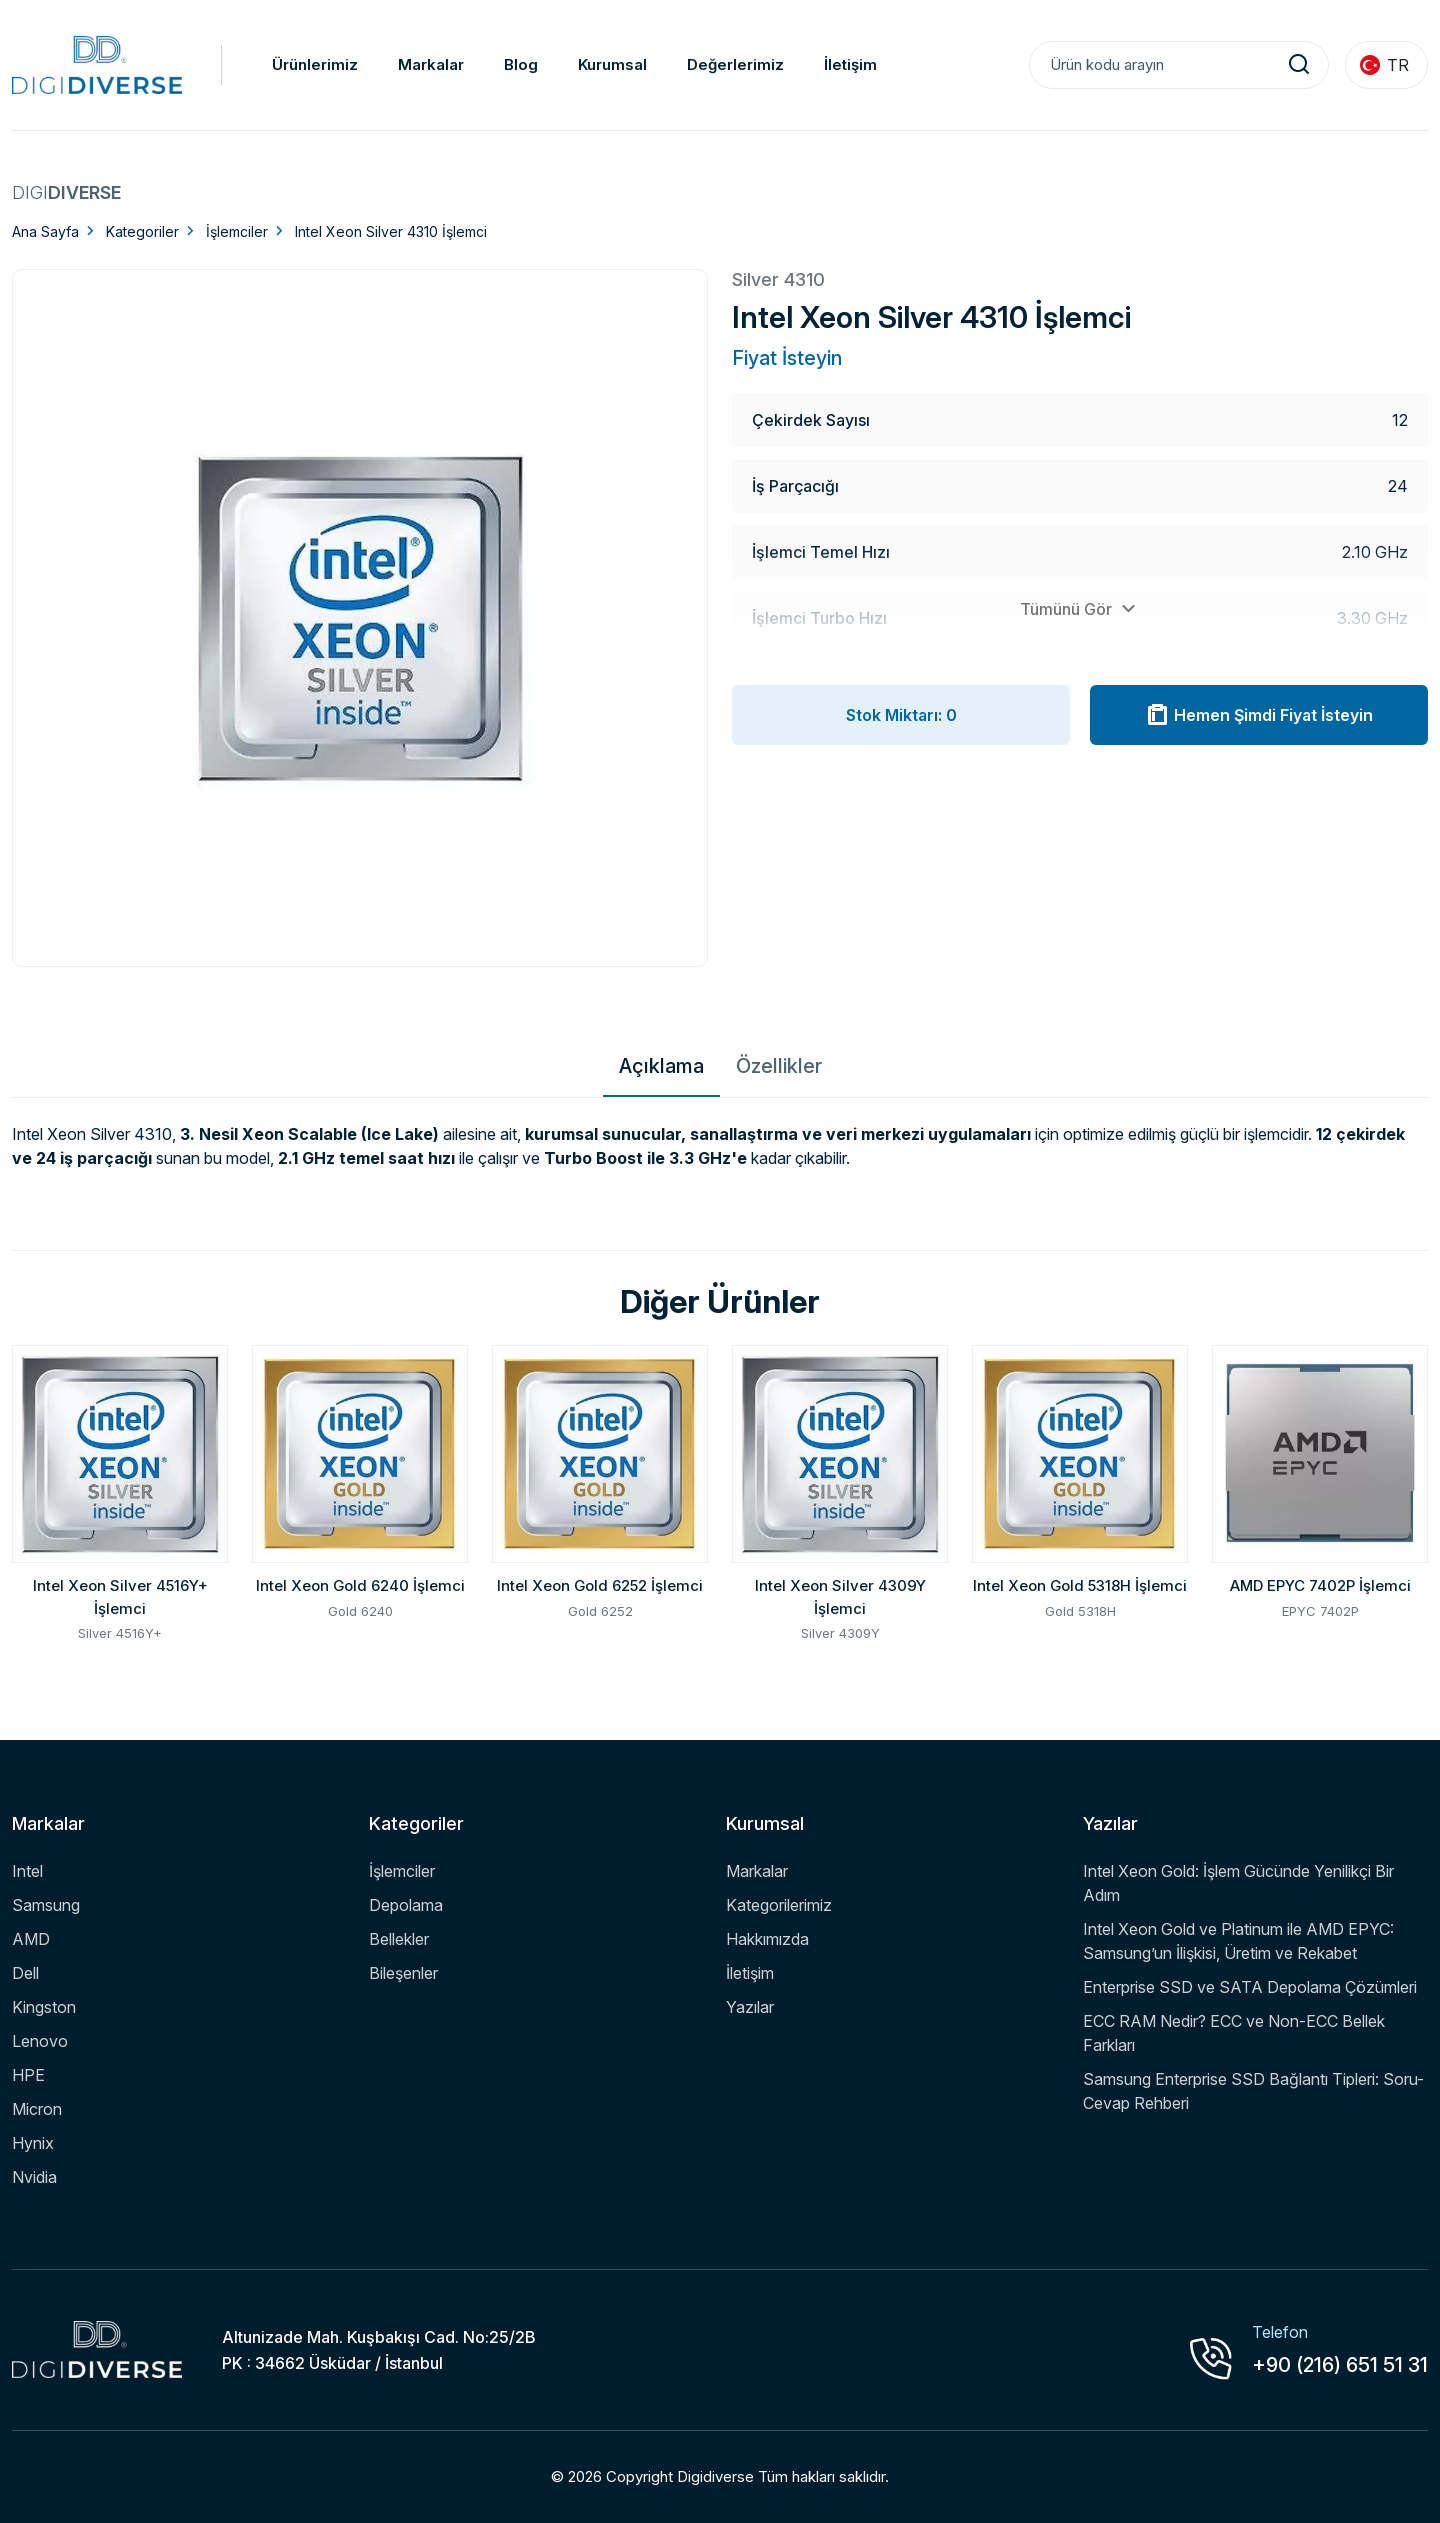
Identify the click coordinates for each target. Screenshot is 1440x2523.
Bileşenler (403, 1973)
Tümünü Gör (1080, 609)
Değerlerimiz (735, 64)
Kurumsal (612, 64)
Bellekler (399, 1939)
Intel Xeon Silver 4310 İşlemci (391, 231)
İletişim (850, 64)
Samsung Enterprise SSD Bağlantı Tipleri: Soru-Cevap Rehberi (1253, 2091)
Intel (27, 1871)
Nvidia (34, 2177)
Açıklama (661, 1066)
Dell (25, 1973)
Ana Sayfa (45, 231)
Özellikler (779, 1066)
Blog (521, 64)
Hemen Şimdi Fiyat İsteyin (1259, 715)
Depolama (406, 1905)
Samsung (46, 1905)
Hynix (33, 2143)
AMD (31, 1939)
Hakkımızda (767, 1939)
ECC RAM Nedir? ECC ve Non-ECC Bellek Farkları (1234, 2033)
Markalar (431, 64)
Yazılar (750, 2007)
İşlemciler (237, 231)
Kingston (44, 2007)
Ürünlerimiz (315, 64)
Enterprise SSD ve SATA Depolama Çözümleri (1250, 1987)
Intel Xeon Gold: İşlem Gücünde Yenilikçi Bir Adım (1238, 1883)
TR (1384, 65)
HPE (28, 2075)
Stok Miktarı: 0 (901, 715)
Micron (37, 2109)
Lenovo (40, 2041)
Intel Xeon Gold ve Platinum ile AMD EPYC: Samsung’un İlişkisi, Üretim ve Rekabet (1238, 1941)
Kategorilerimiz (779, 1905)
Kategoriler (142, 231)
